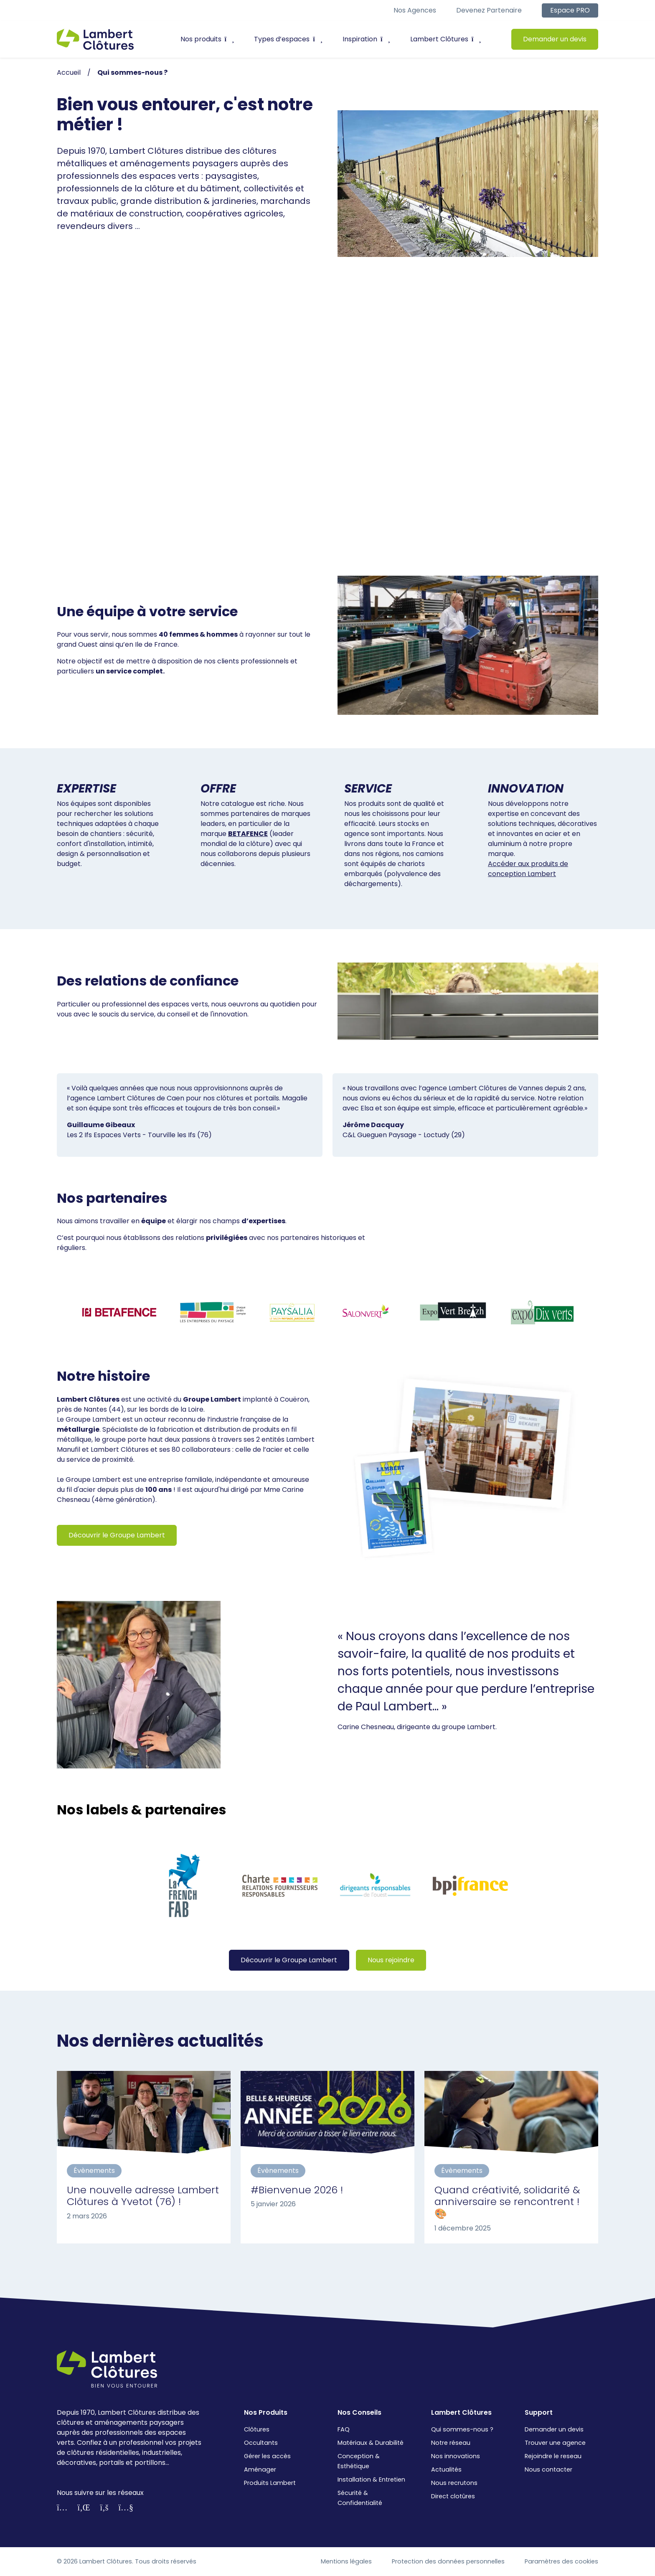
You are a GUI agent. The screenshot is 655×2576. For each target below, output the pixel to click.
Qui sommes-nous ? (462, 2429)
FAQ (344, 2429)
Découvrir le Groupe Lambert (117, 1535)
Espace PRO (570, 10)
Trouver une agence (555, 2443)
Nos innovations (455, 2456)
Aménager (260, 2469)
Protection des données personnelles (448, 2561)
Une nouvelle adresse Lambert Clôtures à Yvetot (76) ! (143, 2196)
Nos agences (415, 10)
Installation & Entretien (371, 2479)
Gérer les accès (267, 2456)
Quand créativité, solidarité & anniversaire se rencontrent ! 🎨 (507, 2202)
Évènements (94, 2170)
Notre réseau (450, 2443)
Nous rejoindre (391, 1960)
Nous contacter (548, 2469)
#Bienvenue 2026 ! (297, 2190)
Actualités (446, 2469)
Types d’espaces (288, 39)
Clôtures (256, 2429)
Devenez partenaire (489, 10)
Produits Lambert (270, 2483)
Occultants (261, 2443)
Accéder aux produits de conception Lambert (528, 869)
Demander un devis (554, 39)
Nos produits (207, 39)
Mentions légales (346, 2561)
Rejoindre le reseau (553, 2456)
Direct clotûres (453, 2496)
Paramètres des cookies (561, 2561)
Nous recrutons (454, 2483)
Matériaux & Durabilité (371, 2443)
